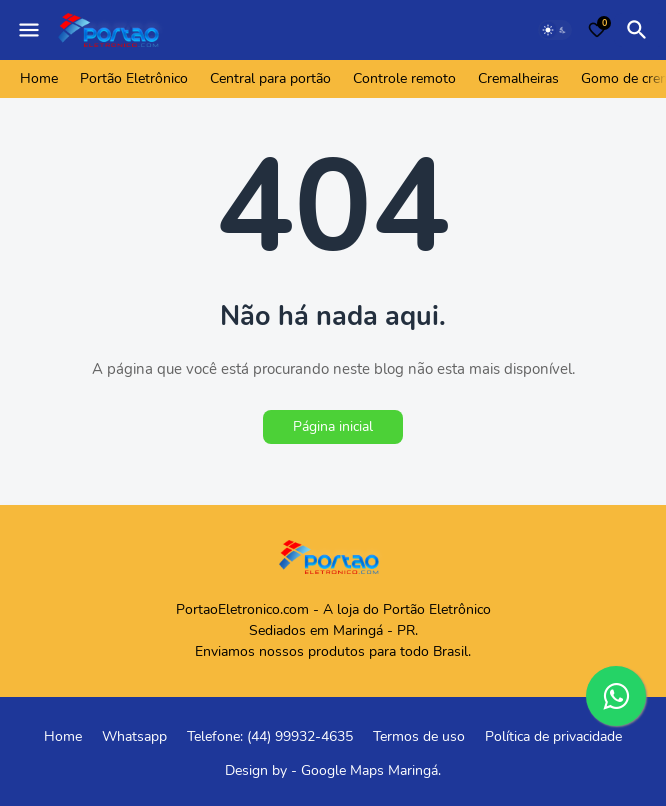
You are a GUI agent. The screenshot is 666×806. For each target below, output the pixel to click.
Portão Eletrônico (134, 78)
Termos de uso (419, 736)
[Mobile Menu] (29, 30)
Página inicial (333, 426)
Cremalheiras (518, 78)
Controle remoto (404, 78)
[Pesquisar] (640, 30)
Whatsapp (134, 736)
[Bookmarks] (597, 30)
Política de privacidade (553, 736)
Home (39, 78)
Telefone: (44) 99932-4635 (270, 736)
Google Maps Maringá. (371, 770)
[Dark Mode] (555, 30)
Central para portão (270, 78)
